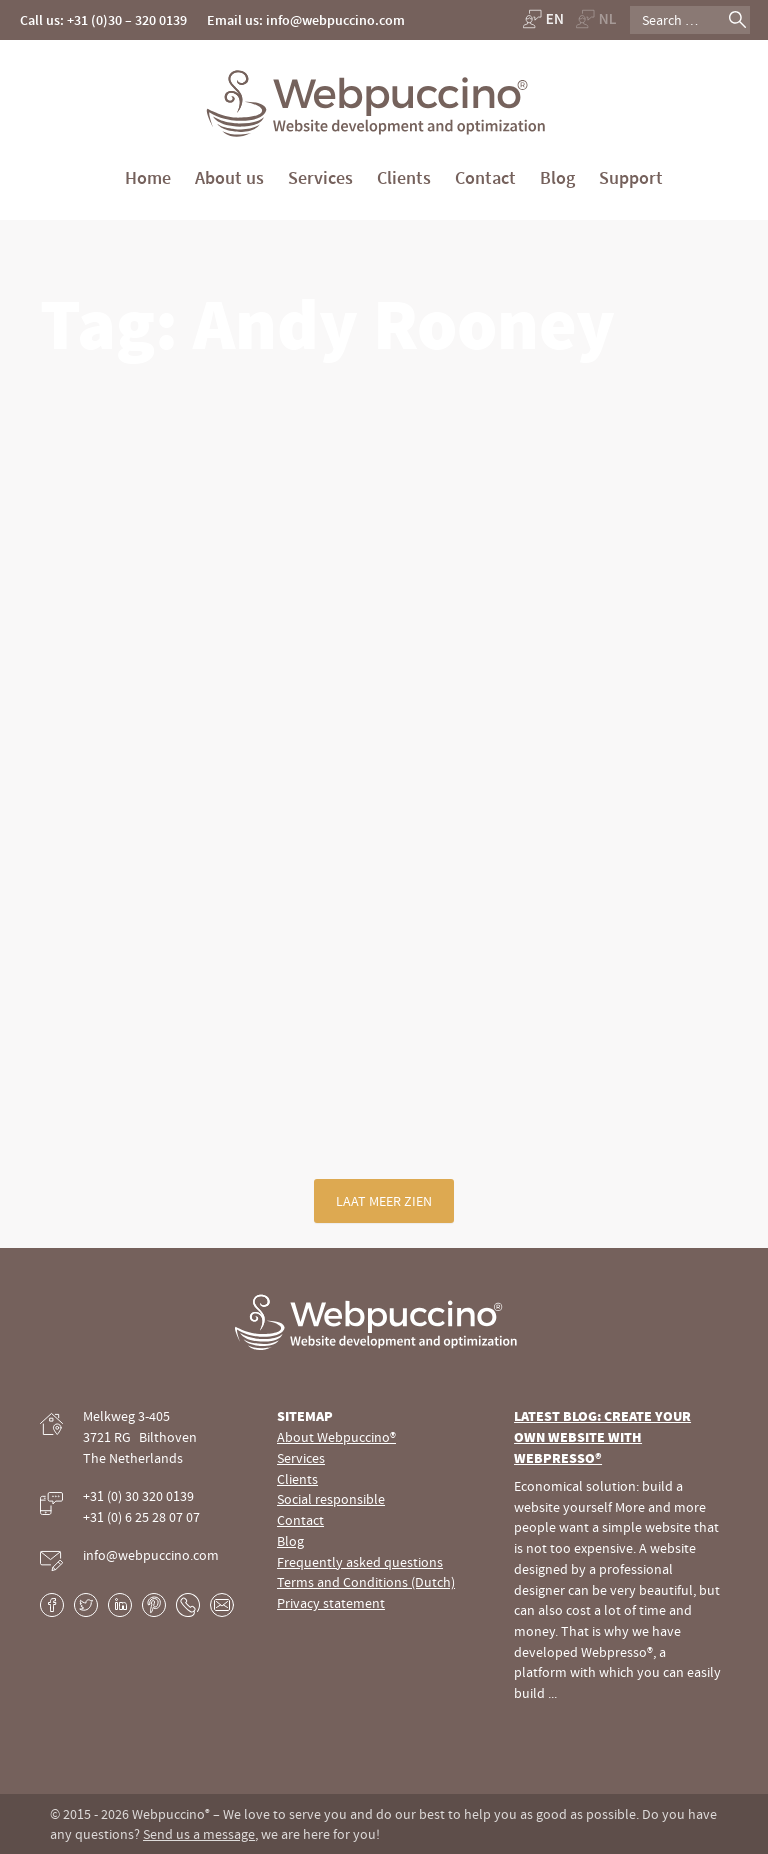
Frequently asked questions (360, 1562)
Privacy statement (331, 1603)
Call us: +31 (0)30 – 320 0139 (103, 20)
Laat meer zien (384, 1201)
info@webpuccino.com (151, 1555)
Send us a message (199, 1834)
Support (631, 177)
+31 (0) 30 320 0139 (138, 1496)
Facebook (52, 1605)
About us (229, 177)
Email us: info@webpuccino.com (306, 20)
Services (320, 177)
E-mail (222, 1605)
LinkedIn (120, 1605)
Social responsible (331, 1499)
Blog (557, 177)
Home (148, 177)
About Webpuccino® (336, 1437)
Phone (188, 1605)
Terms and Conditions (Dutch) (366, 1582)
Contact (485, 177)
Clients (404, 177)
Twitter (86, 1605)
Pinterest (154, 1605)
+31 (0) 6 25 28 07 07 (141, 1517)
